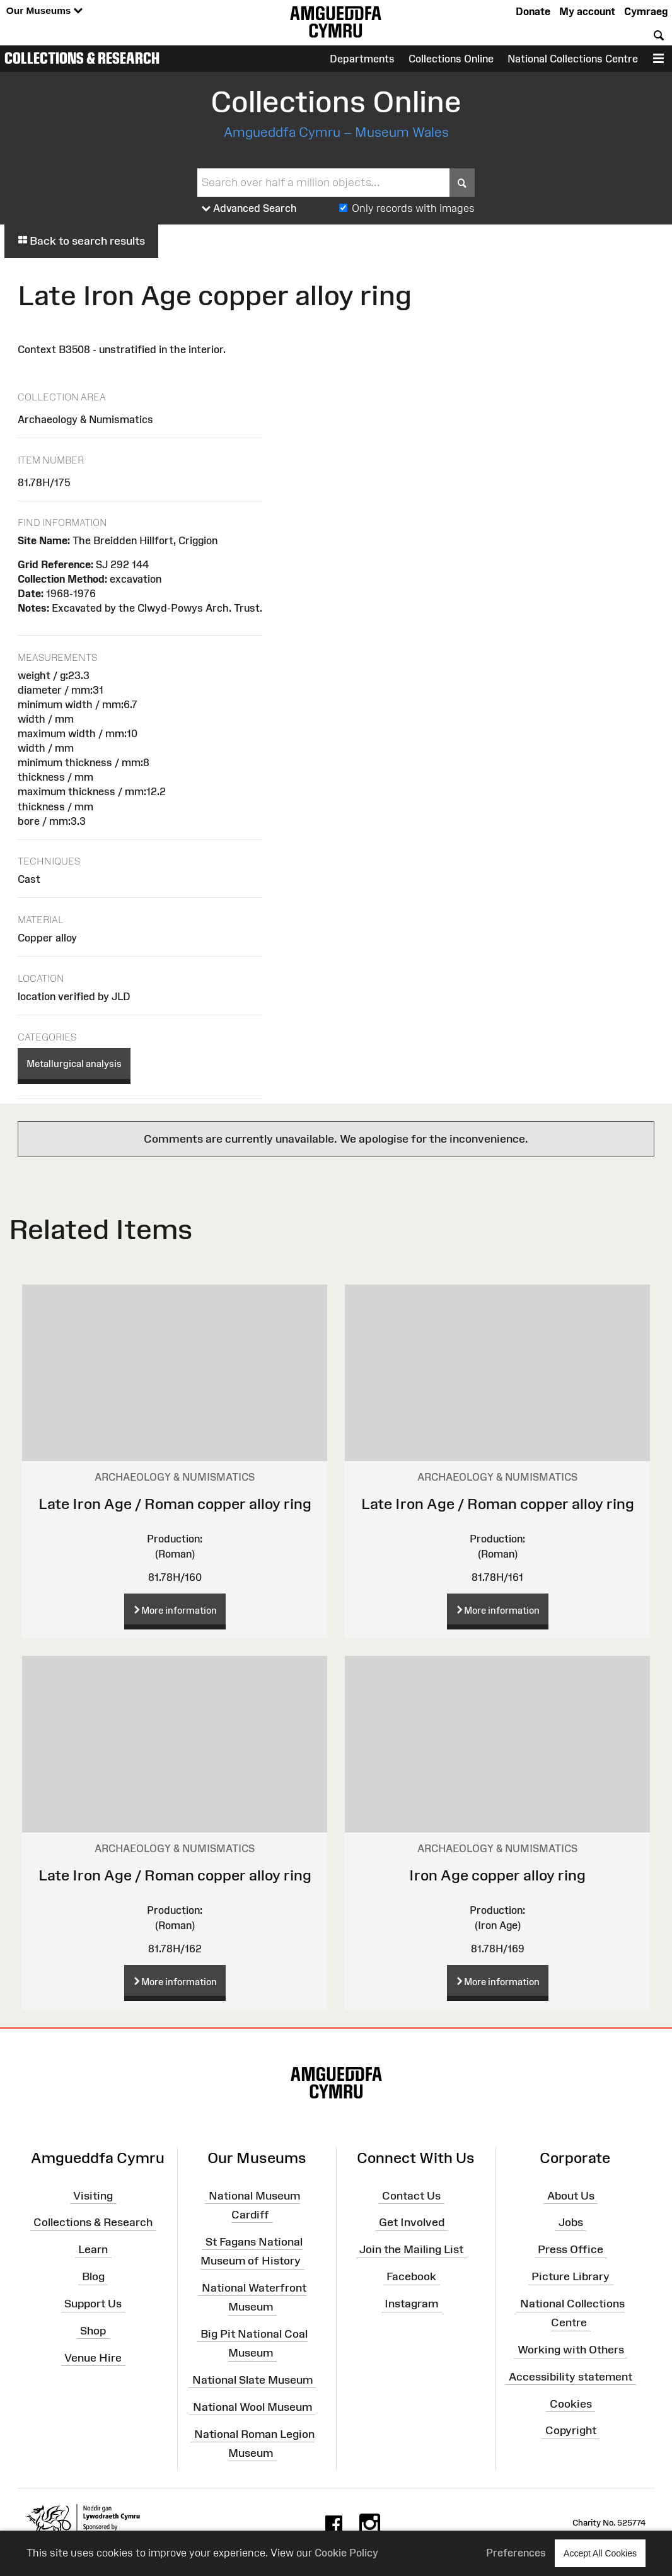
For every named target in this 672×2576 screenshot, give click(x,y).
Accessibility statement (570, 2376)
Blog (93, 2276)
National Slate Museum (252, 2380)
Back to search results (81, 241)
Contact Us (411, 2195)
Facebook (411, 2276)
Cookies (571, 2403)
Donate (533, 11)
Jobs (571, 2222)
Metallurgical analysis (74, 1063)
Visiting (93, 2195)
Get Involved (411, 2222)
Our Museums (44, 11)
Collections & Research (81, 58)
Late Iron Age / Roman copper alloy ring (174, 1503)
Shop (93, 2330)
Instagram (411, 2303)
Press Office (570, 2249)
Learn (93, 2249)
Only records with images (413, 208)
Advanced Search (249, 208)
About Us (570, 2195)
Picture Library (570, 2276)
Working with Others (571, 2349)
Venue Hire (93, 2357)
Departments (362, 58)
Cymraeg (646, 11)
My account (587, 11)
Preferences (516, 2552)
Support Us (93, 2303)
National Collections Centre (572, 58)
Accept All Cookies (600, 2553)
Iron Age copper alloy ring (497, 1875)
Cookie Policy (346, 2552)
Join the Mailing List (411, 2249)
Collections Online (451, 58)
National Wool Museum (252, 2406)
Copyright (570, 2430)
